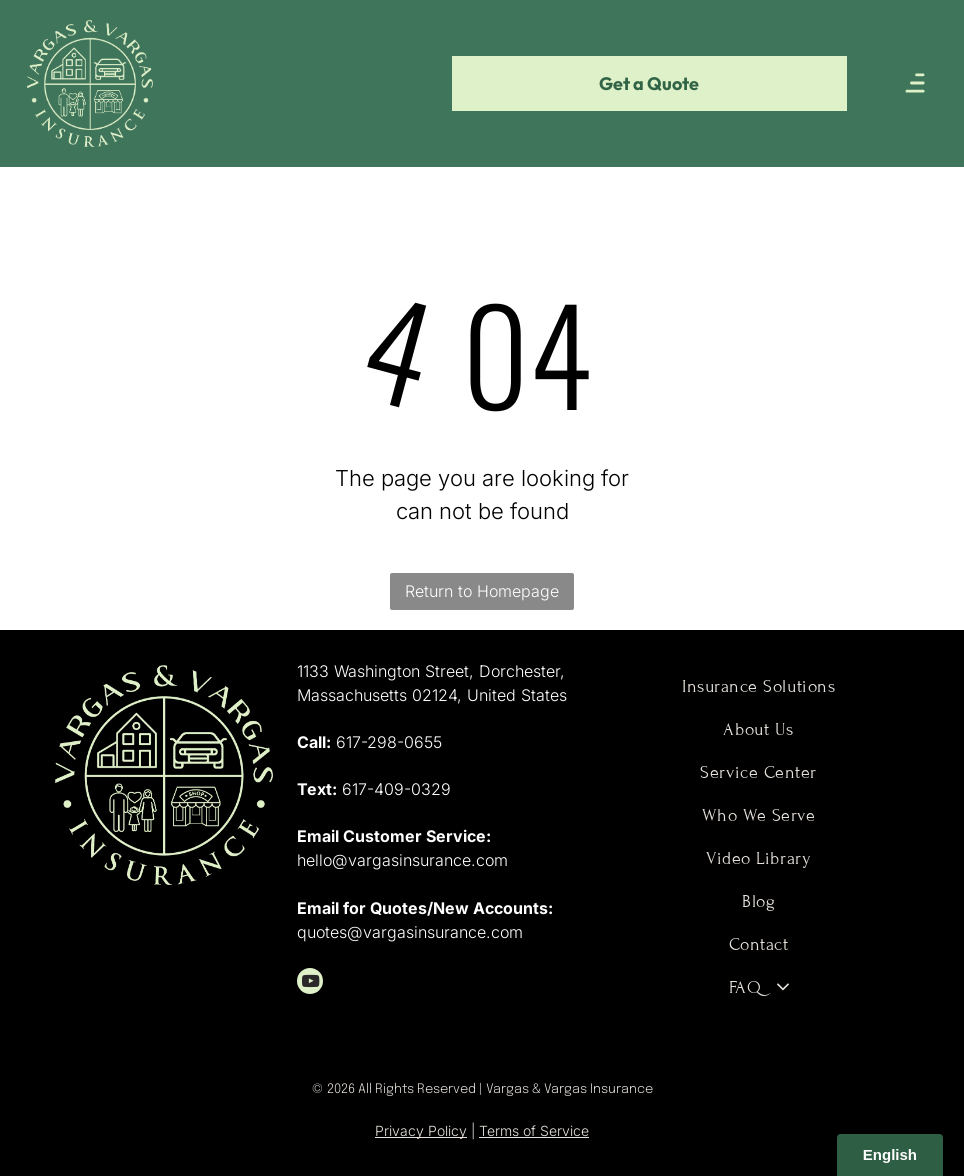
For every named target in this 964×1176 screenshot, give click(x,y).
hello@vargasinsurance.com (402, 860)
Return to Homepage (482, 591)
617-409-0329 (396, 789)
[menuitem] (758, 686)
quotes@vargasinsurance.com (410, 932)
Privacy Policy (421, 1130)
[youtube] (310, 983)
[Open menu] (915, 83)
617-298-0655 (389, 742)
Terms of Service (534, 1130)
